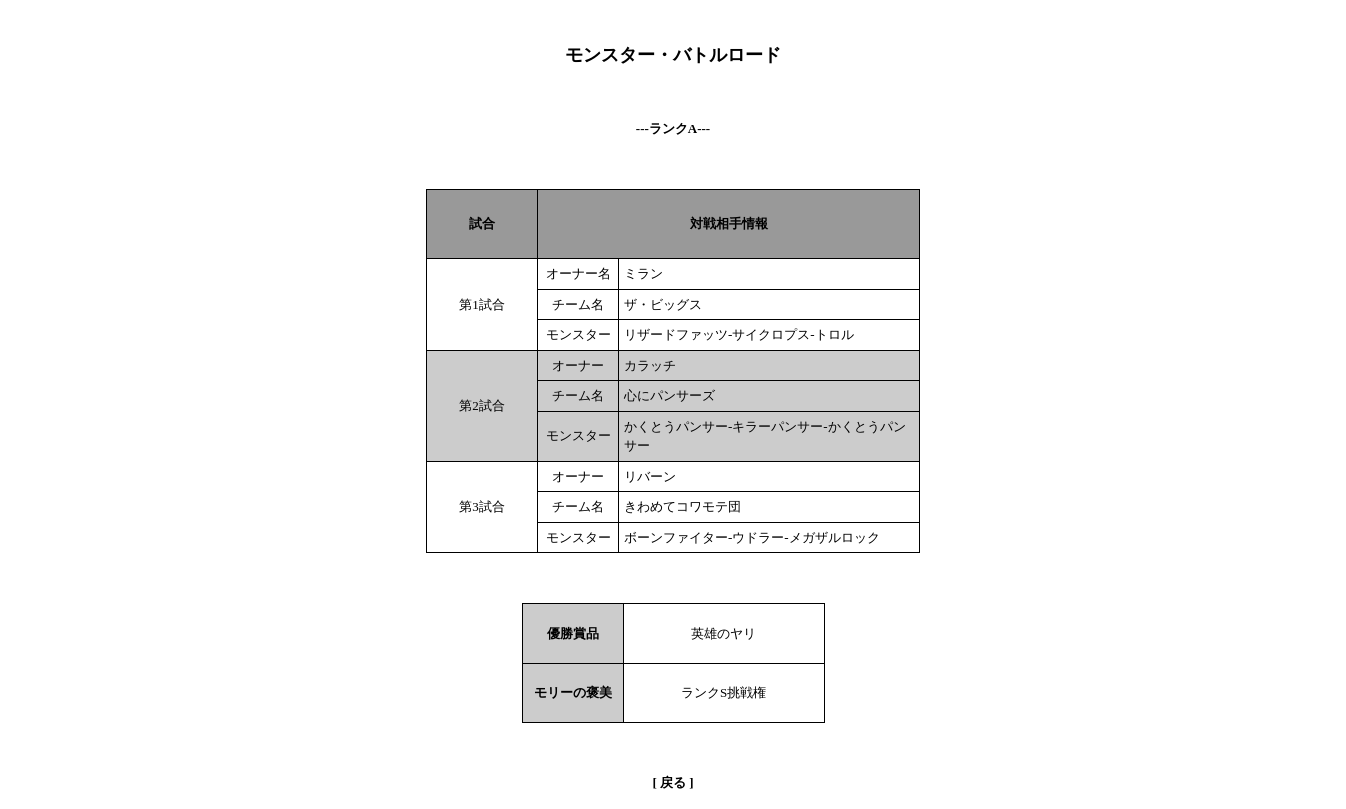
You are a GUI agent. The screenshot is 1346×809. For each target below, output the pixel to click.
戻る (673, 782)
